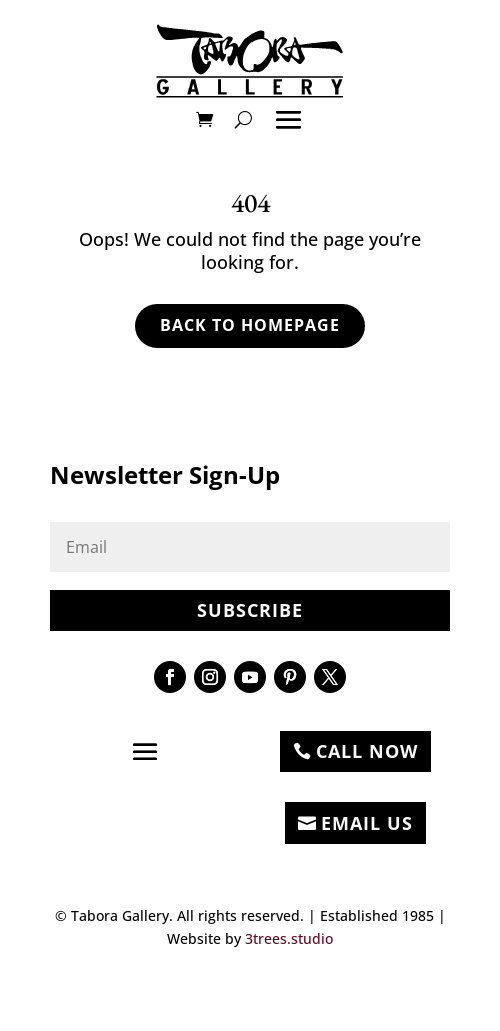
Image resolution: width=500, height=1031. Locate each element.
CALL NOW (367, 751)
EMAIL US (367, 823)
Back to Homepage (250, 325)
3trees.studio (289, 938)
